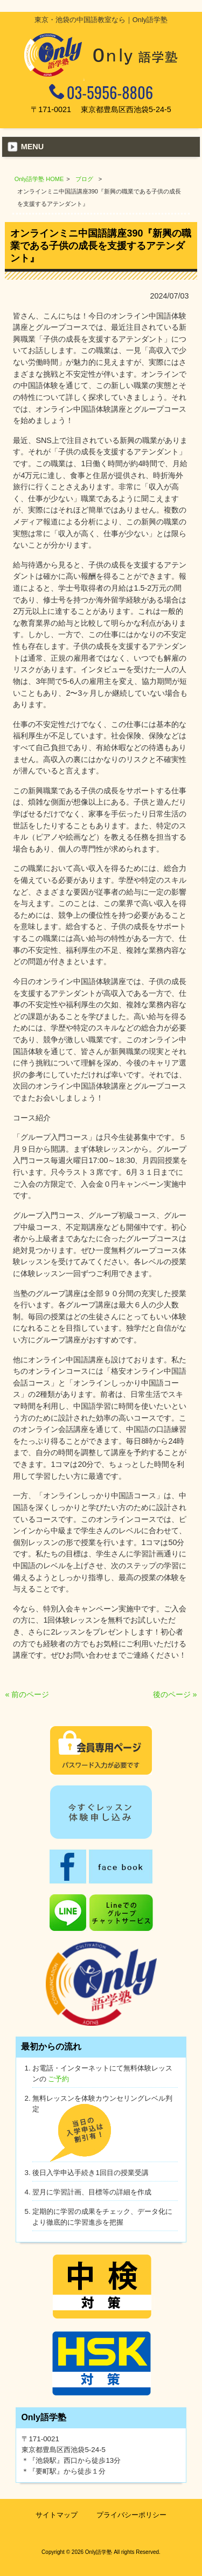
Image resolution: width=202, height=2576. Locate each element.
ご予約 (58, 2079)
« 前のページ (27, 1694)
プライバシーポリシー (131, 2515)
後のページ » (175, 1694)
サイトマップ (57, 2515)
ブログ (84, 179)
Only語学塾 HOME (39, 179)
